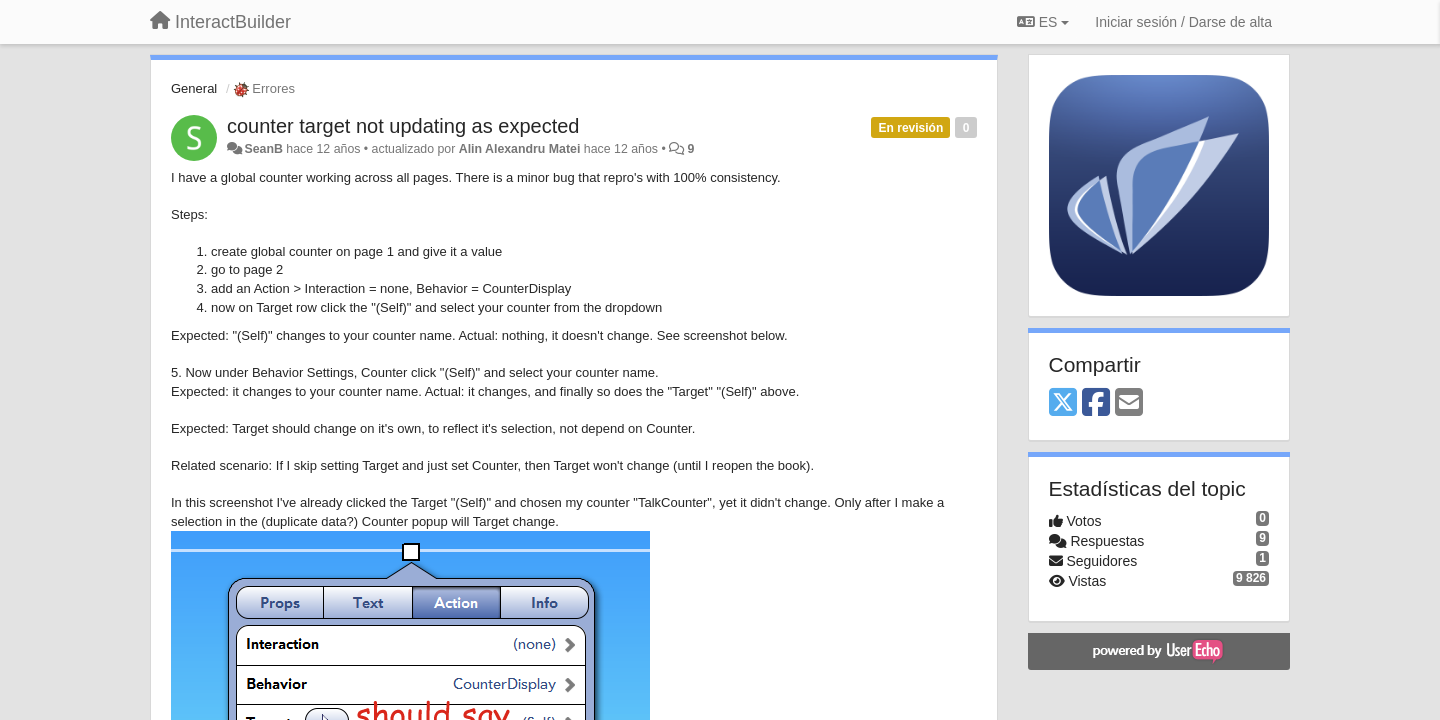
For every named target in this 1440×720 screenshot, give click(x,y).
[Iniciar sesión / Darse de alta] (1183, 22)
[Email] (1129, 403)
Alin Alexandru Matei (520, 149)
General (194, 88)
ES (1043, 22)
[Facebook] (1096, 403)
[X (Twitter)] (1063, 403)
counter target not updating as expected (403, 126)
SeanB (263, 149)
